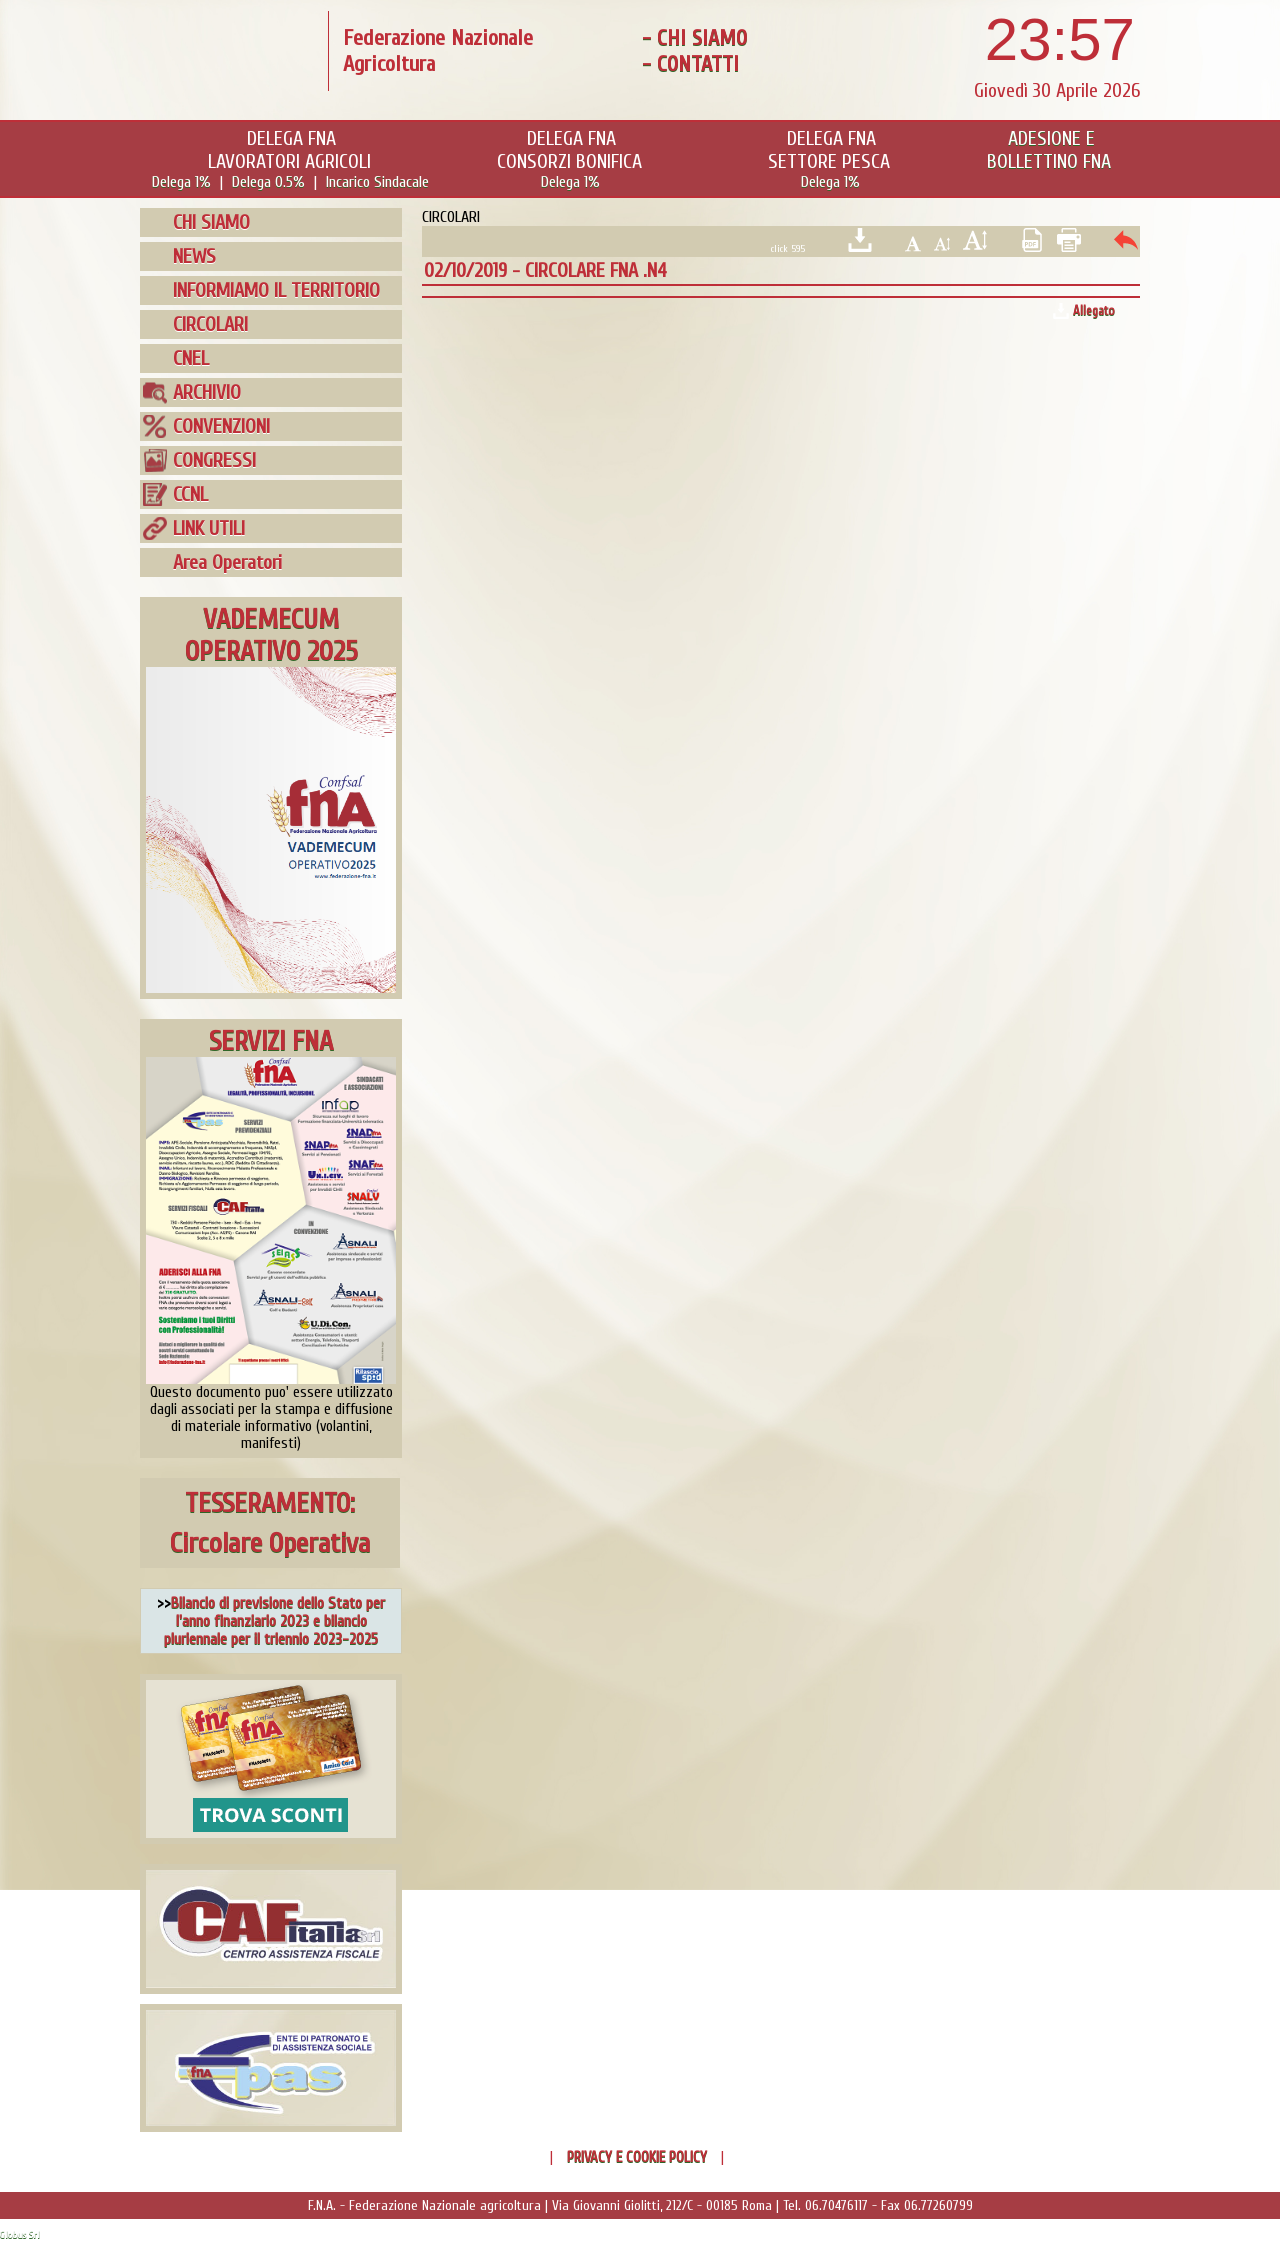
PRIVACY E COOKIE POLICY (637, 2157)
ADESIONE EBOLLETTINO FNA (1049, 150)
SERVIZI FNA (271, 1041)
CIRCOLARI (210, 324)
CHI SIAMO (211, 222)
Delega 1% (181, 182)
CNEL (191, 358)
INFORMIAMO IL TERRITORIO (276, 290)
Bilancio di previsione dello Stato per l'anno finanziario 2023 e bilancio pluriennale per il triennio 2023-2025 (274, 1621)
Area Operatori (227, 562)
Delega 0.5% (268, 182)
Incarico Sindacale (377, 182)
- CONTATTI (690, 64)
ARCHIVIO (207, 392)
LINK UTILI (209, 528)
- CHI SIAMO (694, 38)
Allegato (1094, 310)
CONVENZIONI (221, 426)
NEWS (194, 256)
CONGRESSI (214, 460)
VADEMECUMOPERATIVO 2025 (271, 635)
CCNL (190, 494)
